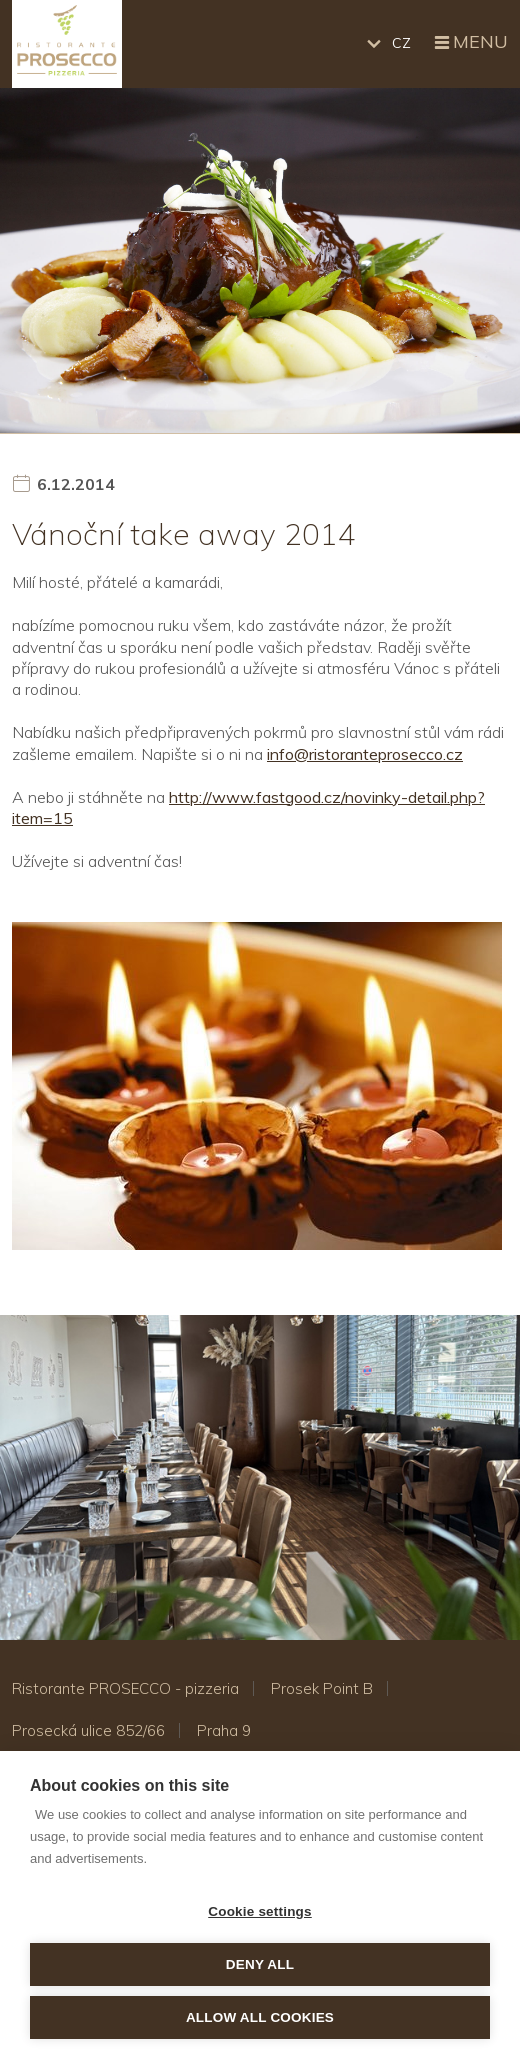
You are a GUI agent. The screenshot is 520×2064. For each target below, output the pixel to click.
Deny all (260, 1964)
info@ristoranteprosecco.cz (365, 754)
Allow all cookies (260, 2017)
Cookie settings (260, 1911)
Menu (469, 43)
